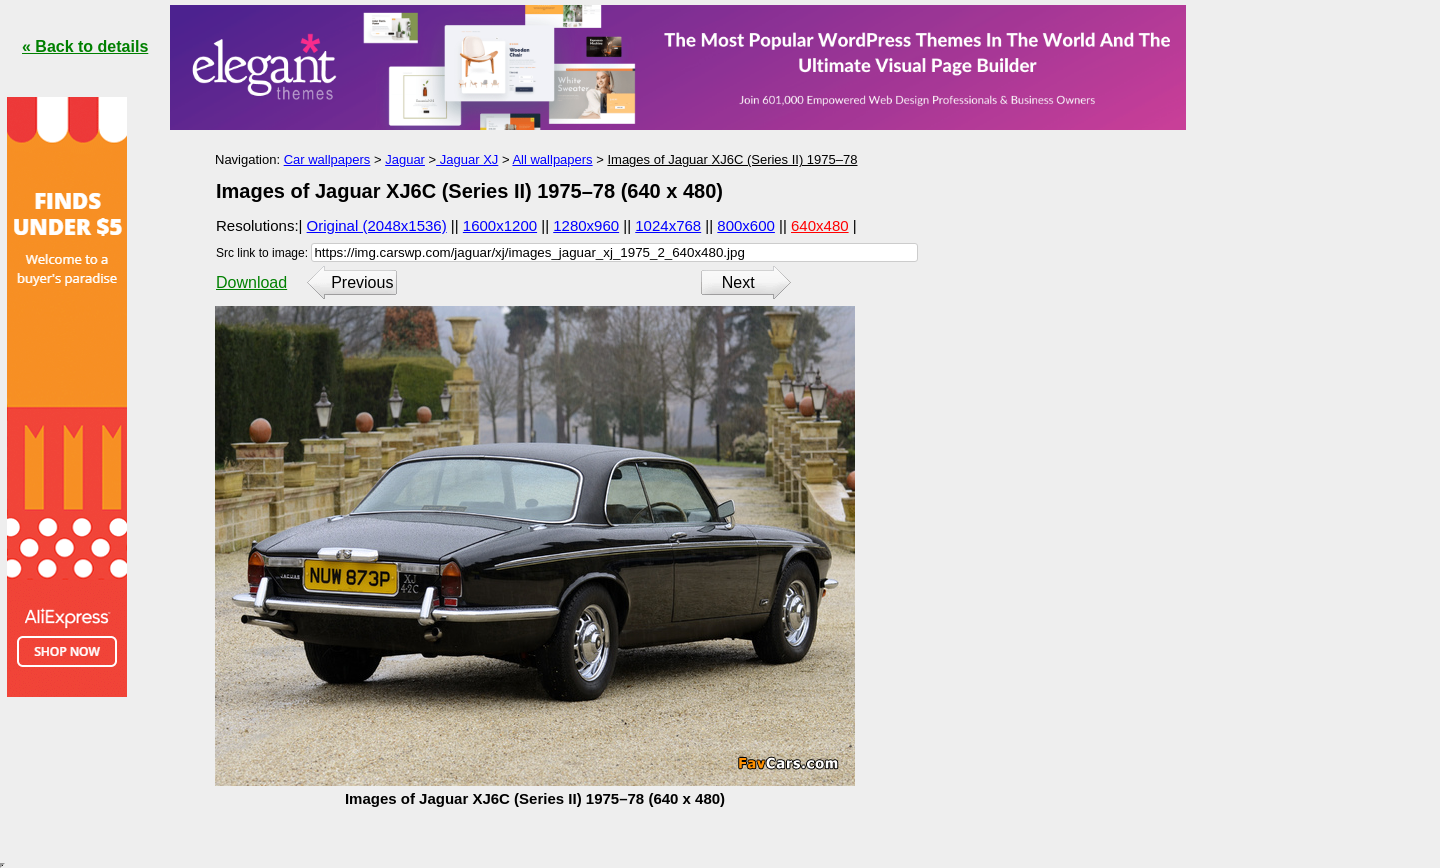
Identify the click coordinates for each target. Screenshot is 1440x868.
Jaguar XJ (467, 159)
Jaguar (405, 159)
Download (251, 282)
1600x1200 (500, 225)
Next (738, 282)
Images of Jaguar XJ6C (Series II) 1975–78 (732, 159)
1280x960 (586, 225)
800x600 (746, 225)
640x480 (820, 225)
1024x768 (668, 225)
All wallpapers (552, 159)
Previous (362, 282)
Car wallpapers (327, 159)
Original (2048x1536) (377, 225)
